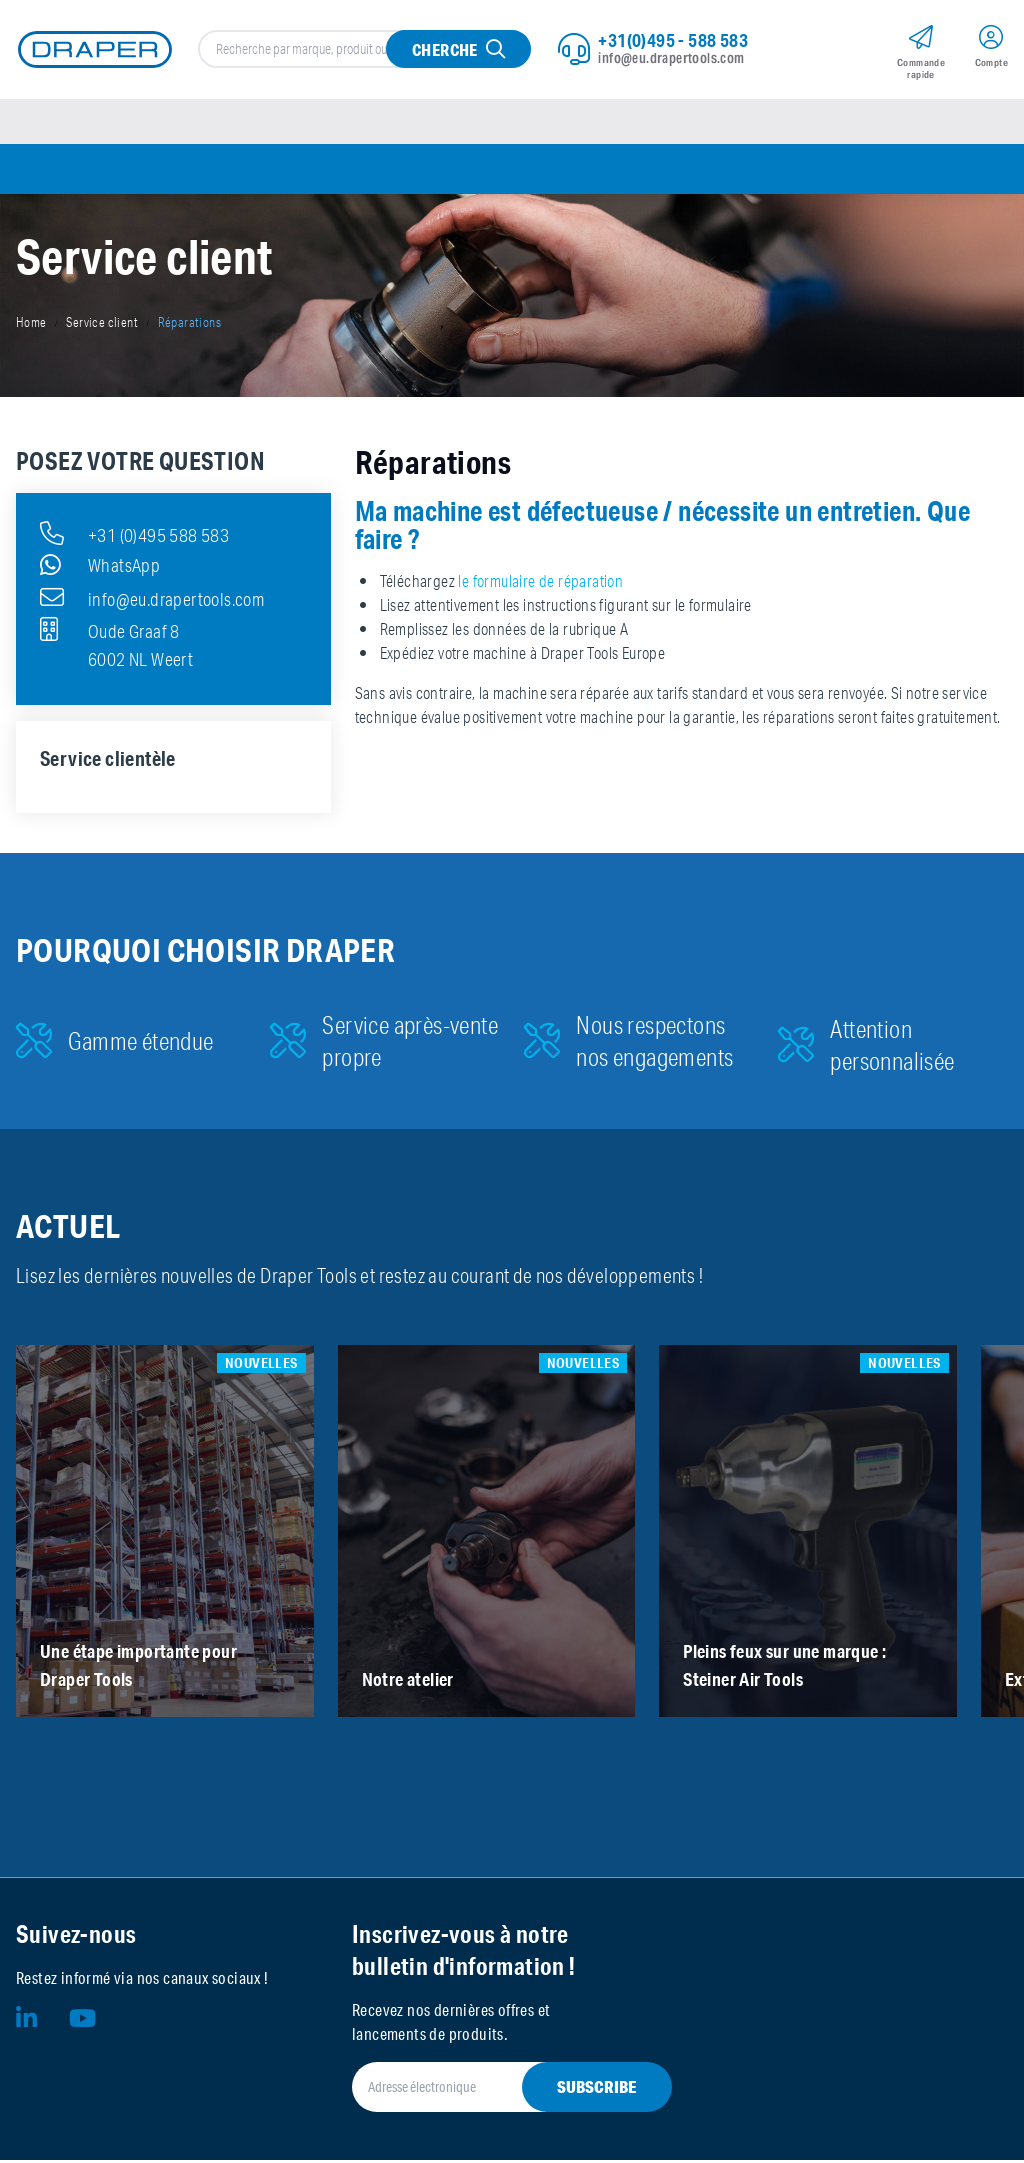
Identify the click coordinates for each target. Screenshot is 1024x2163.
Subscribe (597, 2089)
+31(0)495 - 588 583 (673, 41)
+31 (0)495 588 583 (134, 536)
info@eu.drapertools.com (671, 59)
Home (31, 326)
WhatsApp (100, 568)
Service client (102, 326)
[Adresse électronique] (488, 2090)
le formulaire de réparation (540, 584)
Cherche (445, 50)
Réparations (189, 326)
